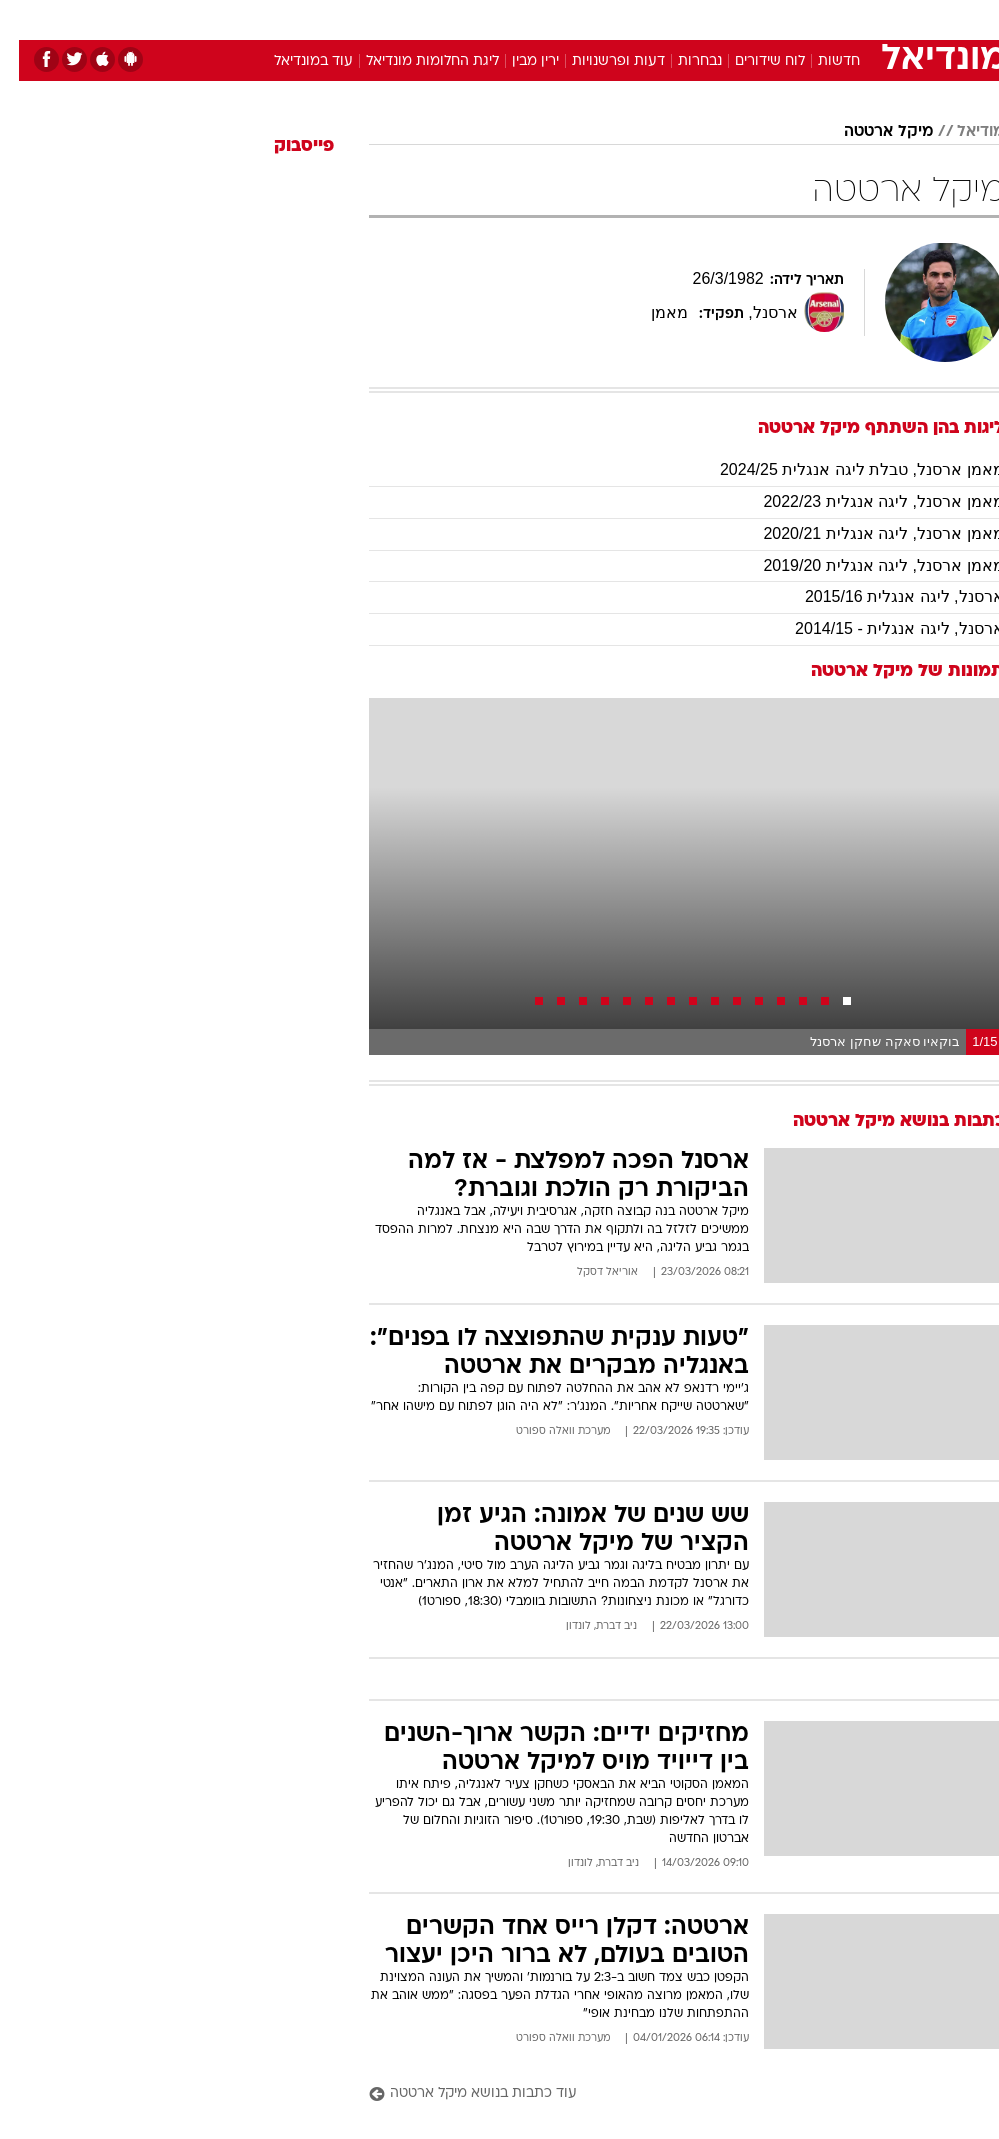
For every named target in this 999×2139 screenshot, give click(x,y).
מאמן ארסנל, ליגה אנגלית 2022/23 (864, 501)
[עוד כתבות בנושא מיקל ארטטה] (667, 2094)
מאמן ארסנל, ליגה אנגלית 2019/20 (864, 565)
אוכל (536, 18)
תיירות (415, 18)
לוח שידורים (751, 61)
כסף (586, 18)
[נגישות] (27, 18)
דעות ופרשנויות (599, 61)
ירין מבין (516, 61)
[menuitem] (744, 19)
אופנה (279, 18)
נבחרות (681, 61)
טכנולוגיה (346, 18)
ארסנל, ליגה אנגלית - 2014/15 (880, 628)
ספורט (756, 18)
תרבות (696, 18)
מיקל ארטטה (869, 132)
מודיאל (961, 132)
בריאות (478, 18)
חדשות (820, 61)
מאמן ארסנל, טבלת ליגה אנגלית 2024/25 (843, 469)
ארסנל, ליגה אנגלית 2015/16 (885, 596)
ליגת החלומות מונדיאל (413, 61)
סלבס (638, 18)
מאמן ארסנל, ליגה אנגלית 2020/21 (864, 533)
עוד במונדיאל (294, 61)
